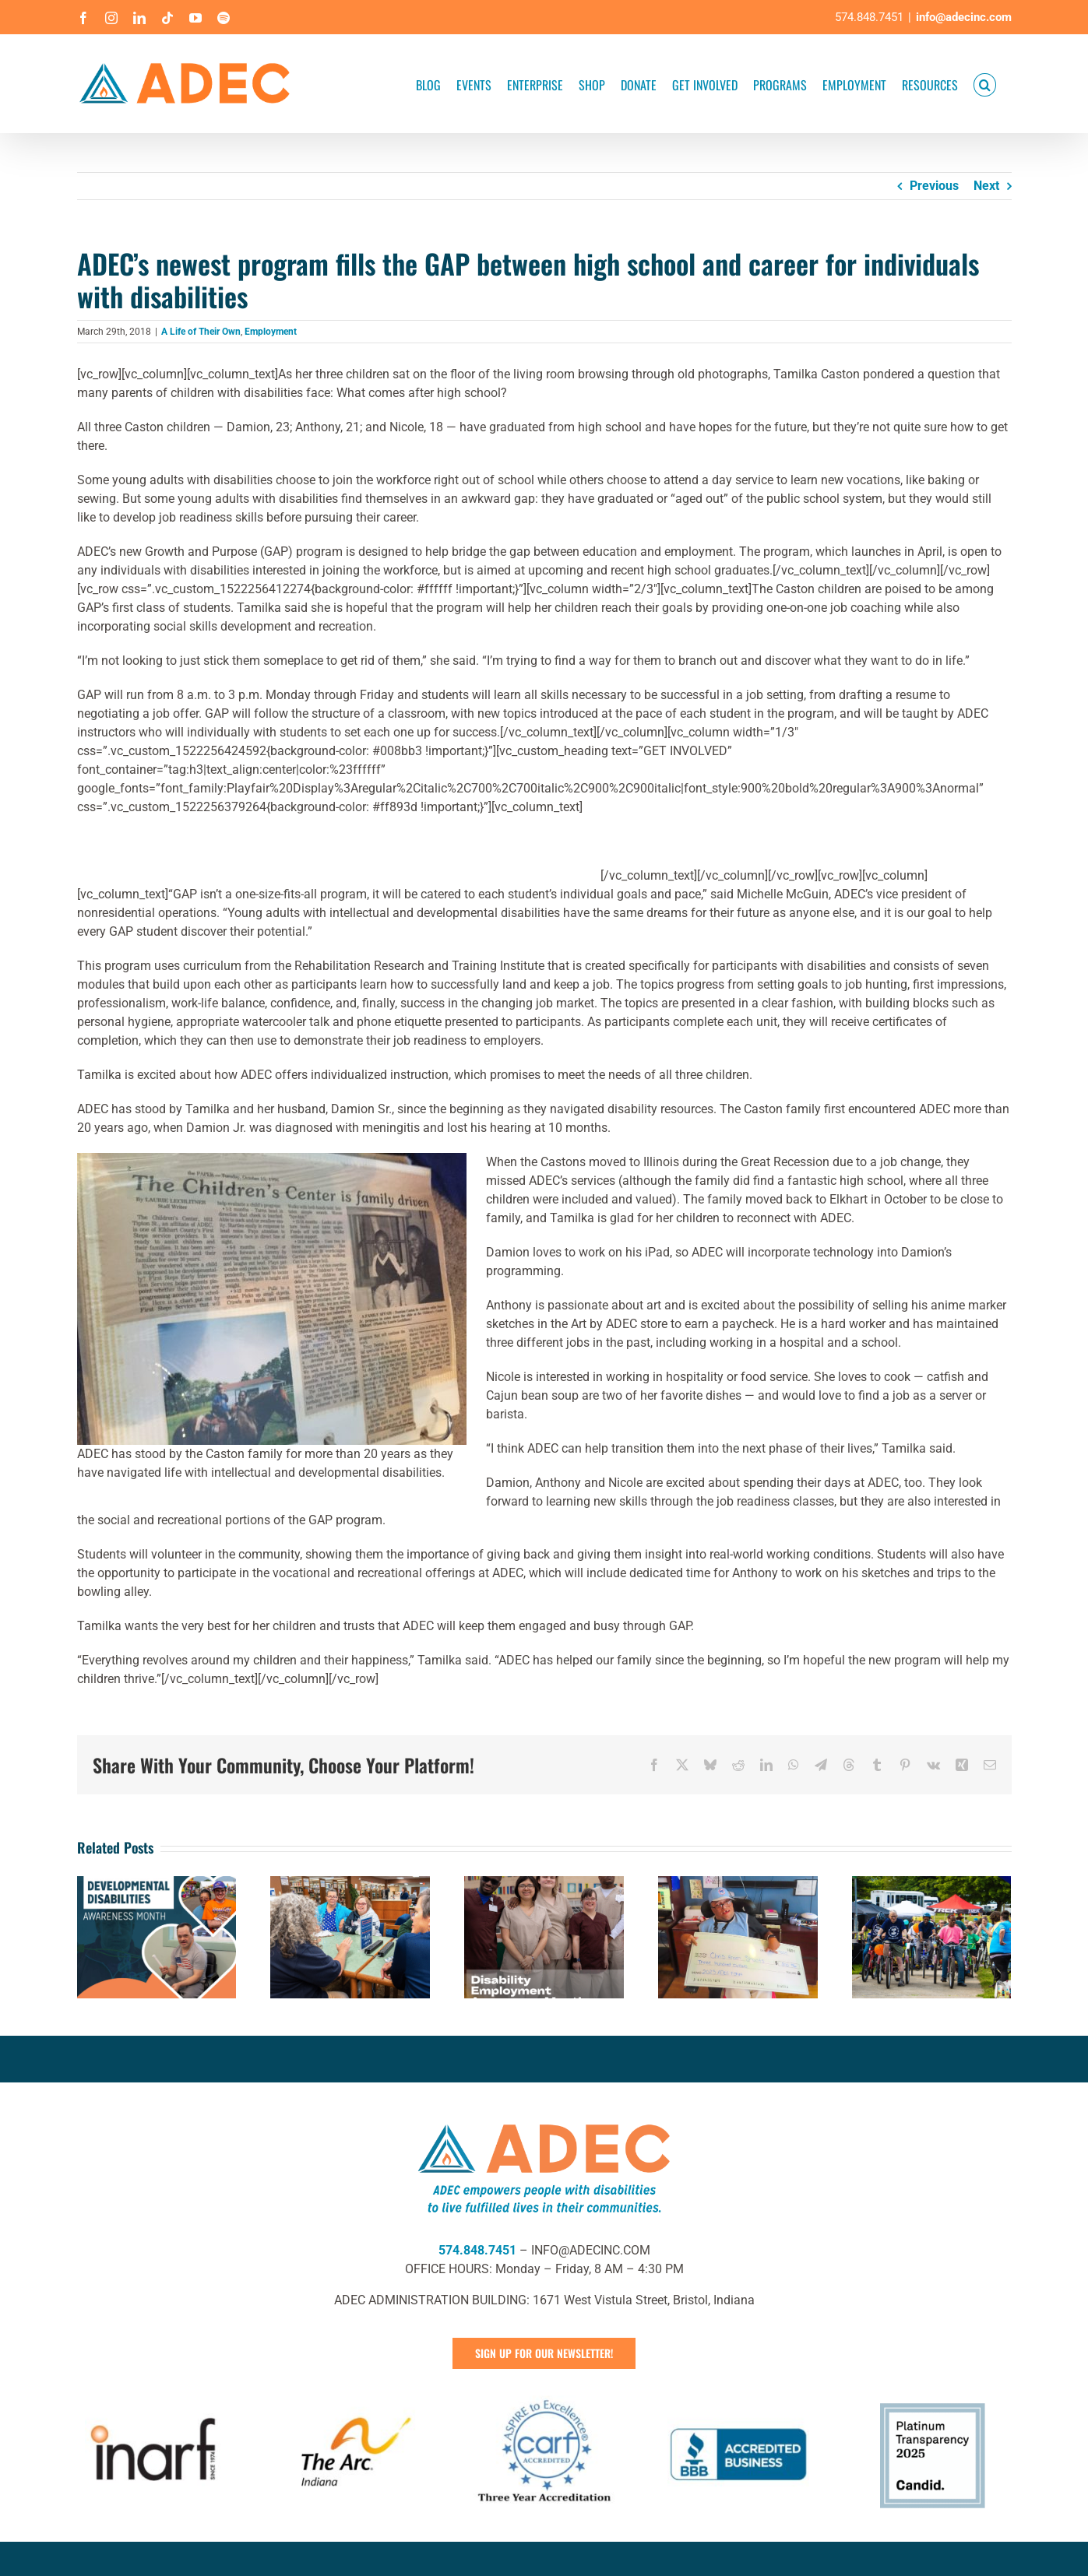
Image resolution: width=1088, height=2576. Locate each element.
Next (986, 185)
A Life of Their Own (201, 331)
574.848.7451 (477, 2250)
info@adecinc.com (964, 17)
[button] (984, 83)
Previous (934, 185)
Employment (271, 331)
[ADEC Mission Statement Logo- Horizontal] (544, 2121)
